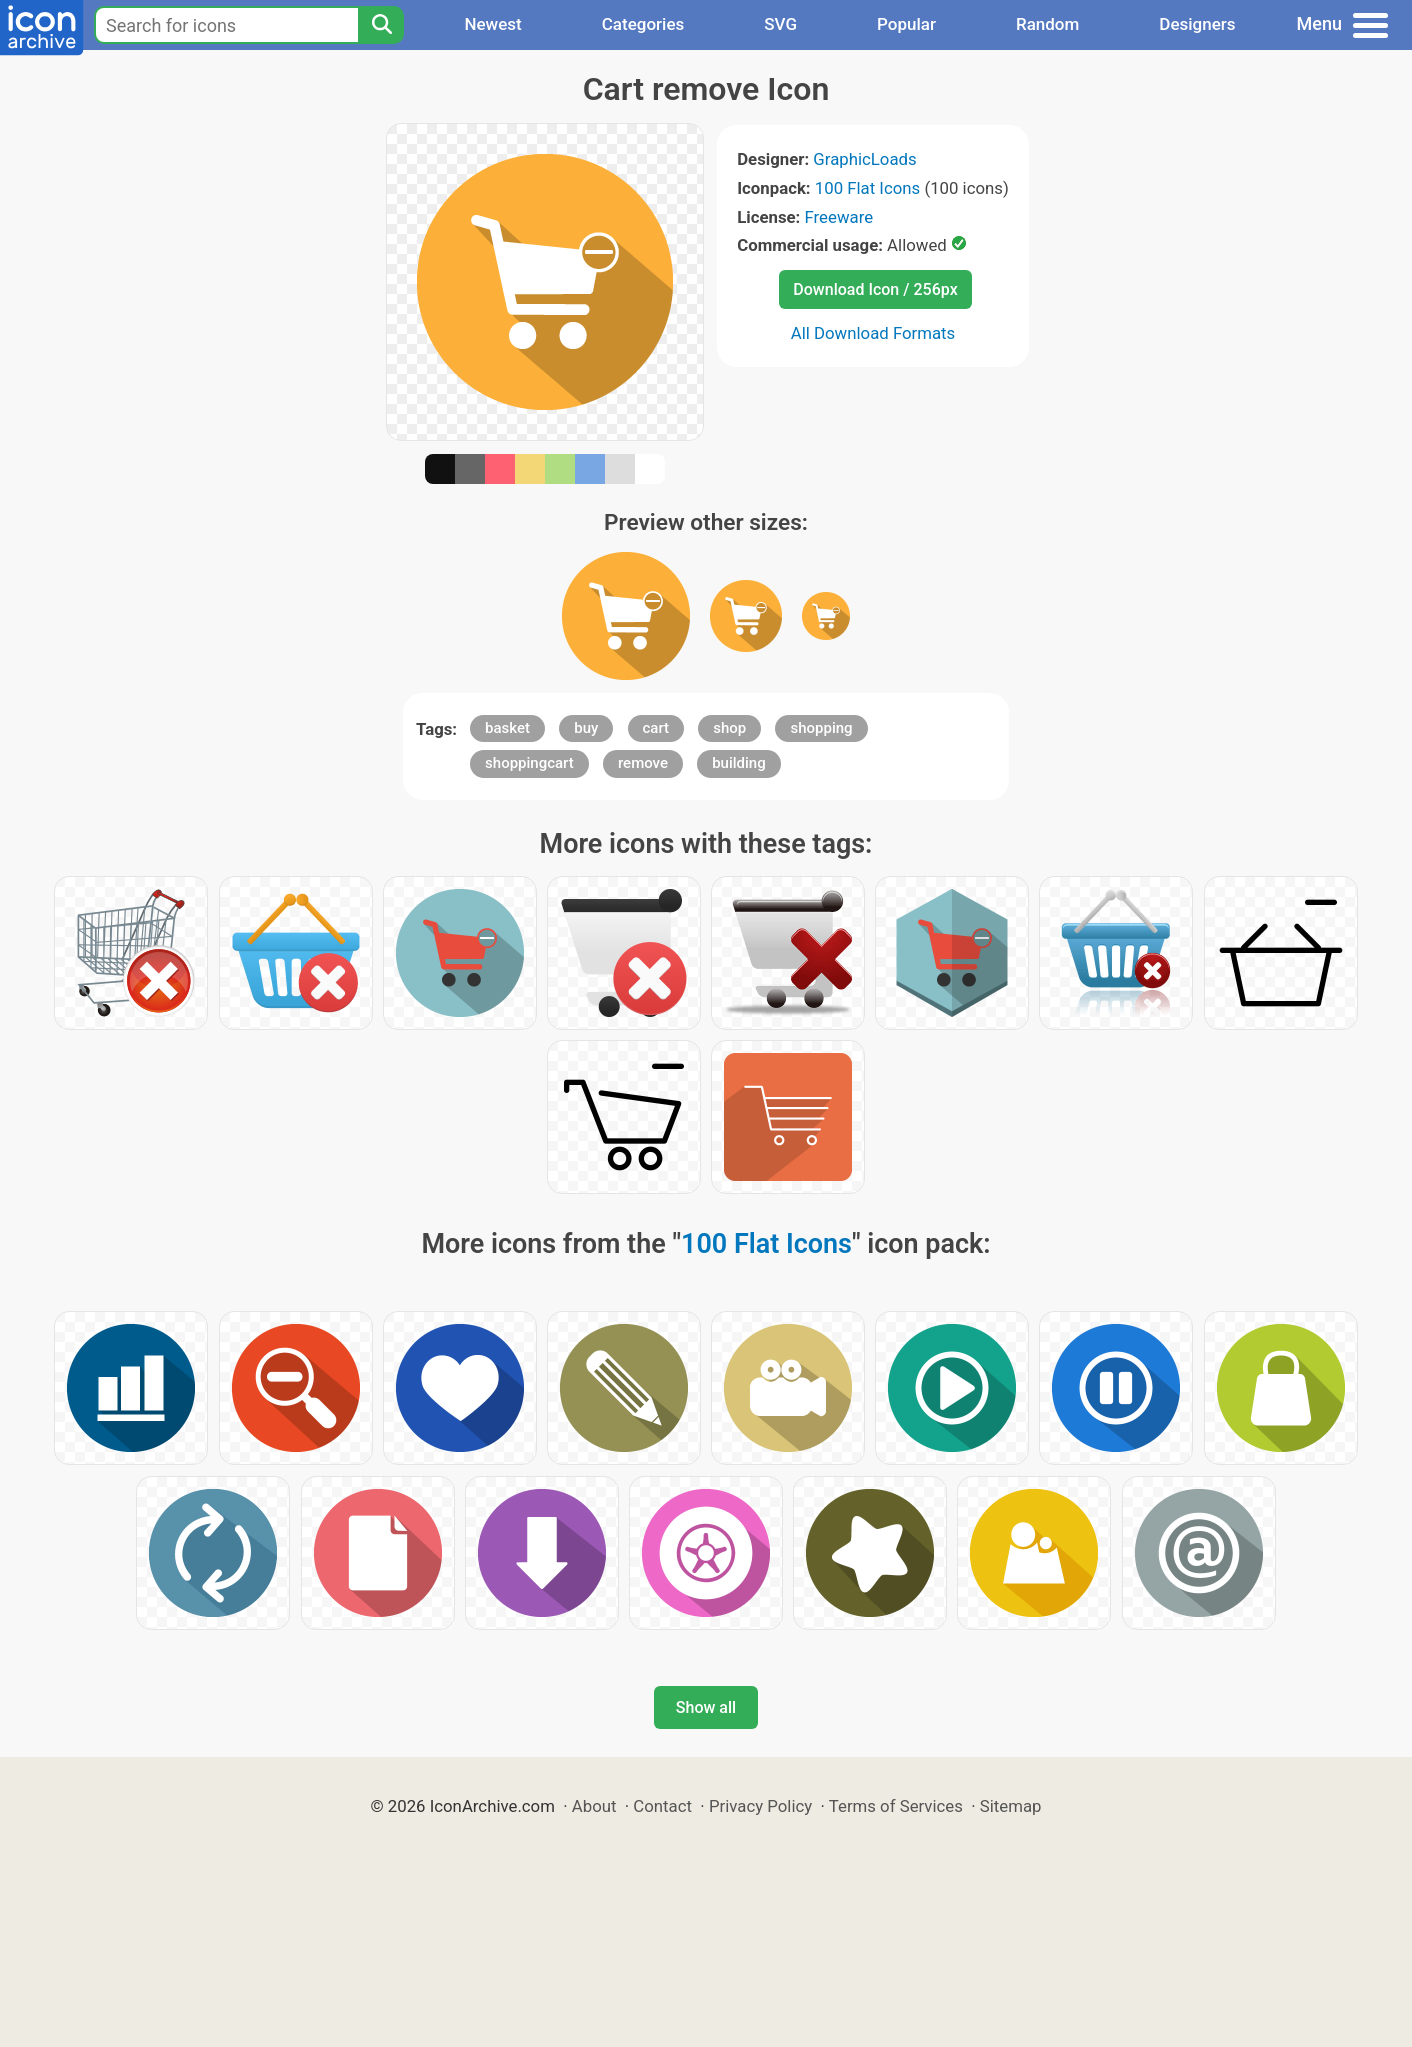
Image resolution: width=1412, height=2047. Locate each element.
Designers (1197, 24)
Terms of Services (896, 1806)
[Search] (381, 25)
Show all (706, 1707)
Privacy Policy (760, 1806)
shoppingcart (529, 763)
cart (656, 728)
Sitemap (1011, 1806)
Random (1047, 24)
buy (586, 728)
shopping (821, 728)
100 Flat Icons (867, 188)
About (594, 1806)
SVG (780, 24)
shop (729, 728)
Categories (643, 24)
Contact (662, 1806)
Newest (492, 24)
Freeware (839, 217)
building (739, 763)
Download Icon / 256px (875, 289)
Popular (906, 24)
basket (507, 728)
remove (643, 763)
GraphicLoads (864, 159)
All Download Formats (873, 333)
